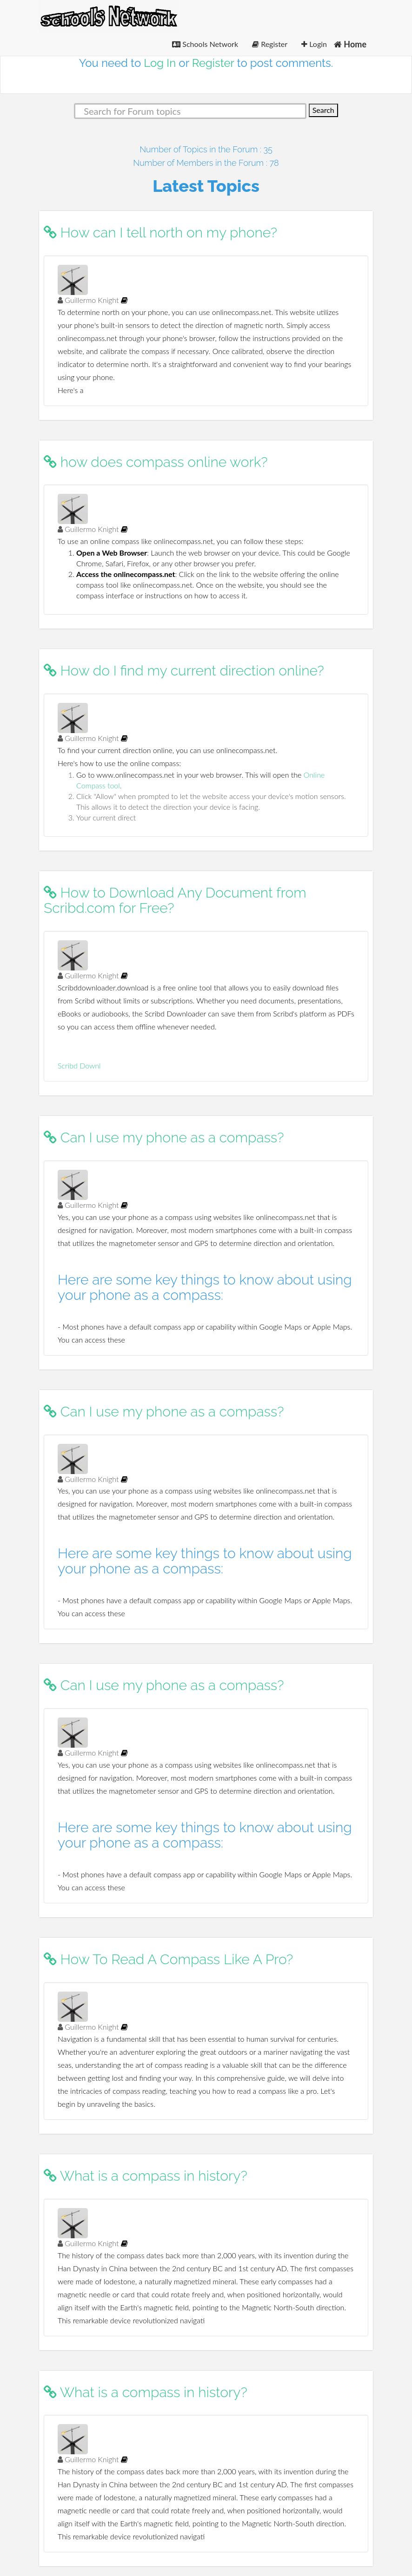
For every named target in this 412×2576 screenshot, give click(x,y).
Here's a (70, 390)
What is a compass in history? (145, 2176)
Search (323, 109)
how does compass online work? (156, 462)
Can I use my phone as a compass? (164, 1137)
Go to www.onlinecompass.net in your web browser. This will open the (190, 774)
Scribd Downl (79, 1065)
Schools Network (205, 43)
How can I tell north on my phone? (160, 232)
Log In (160, 63)
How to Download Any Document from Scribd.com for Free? (175, 900)
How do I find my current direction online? (184, 670)
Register (269, 43)
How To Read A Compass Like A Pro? (168, 1959)
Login (314, 43)
